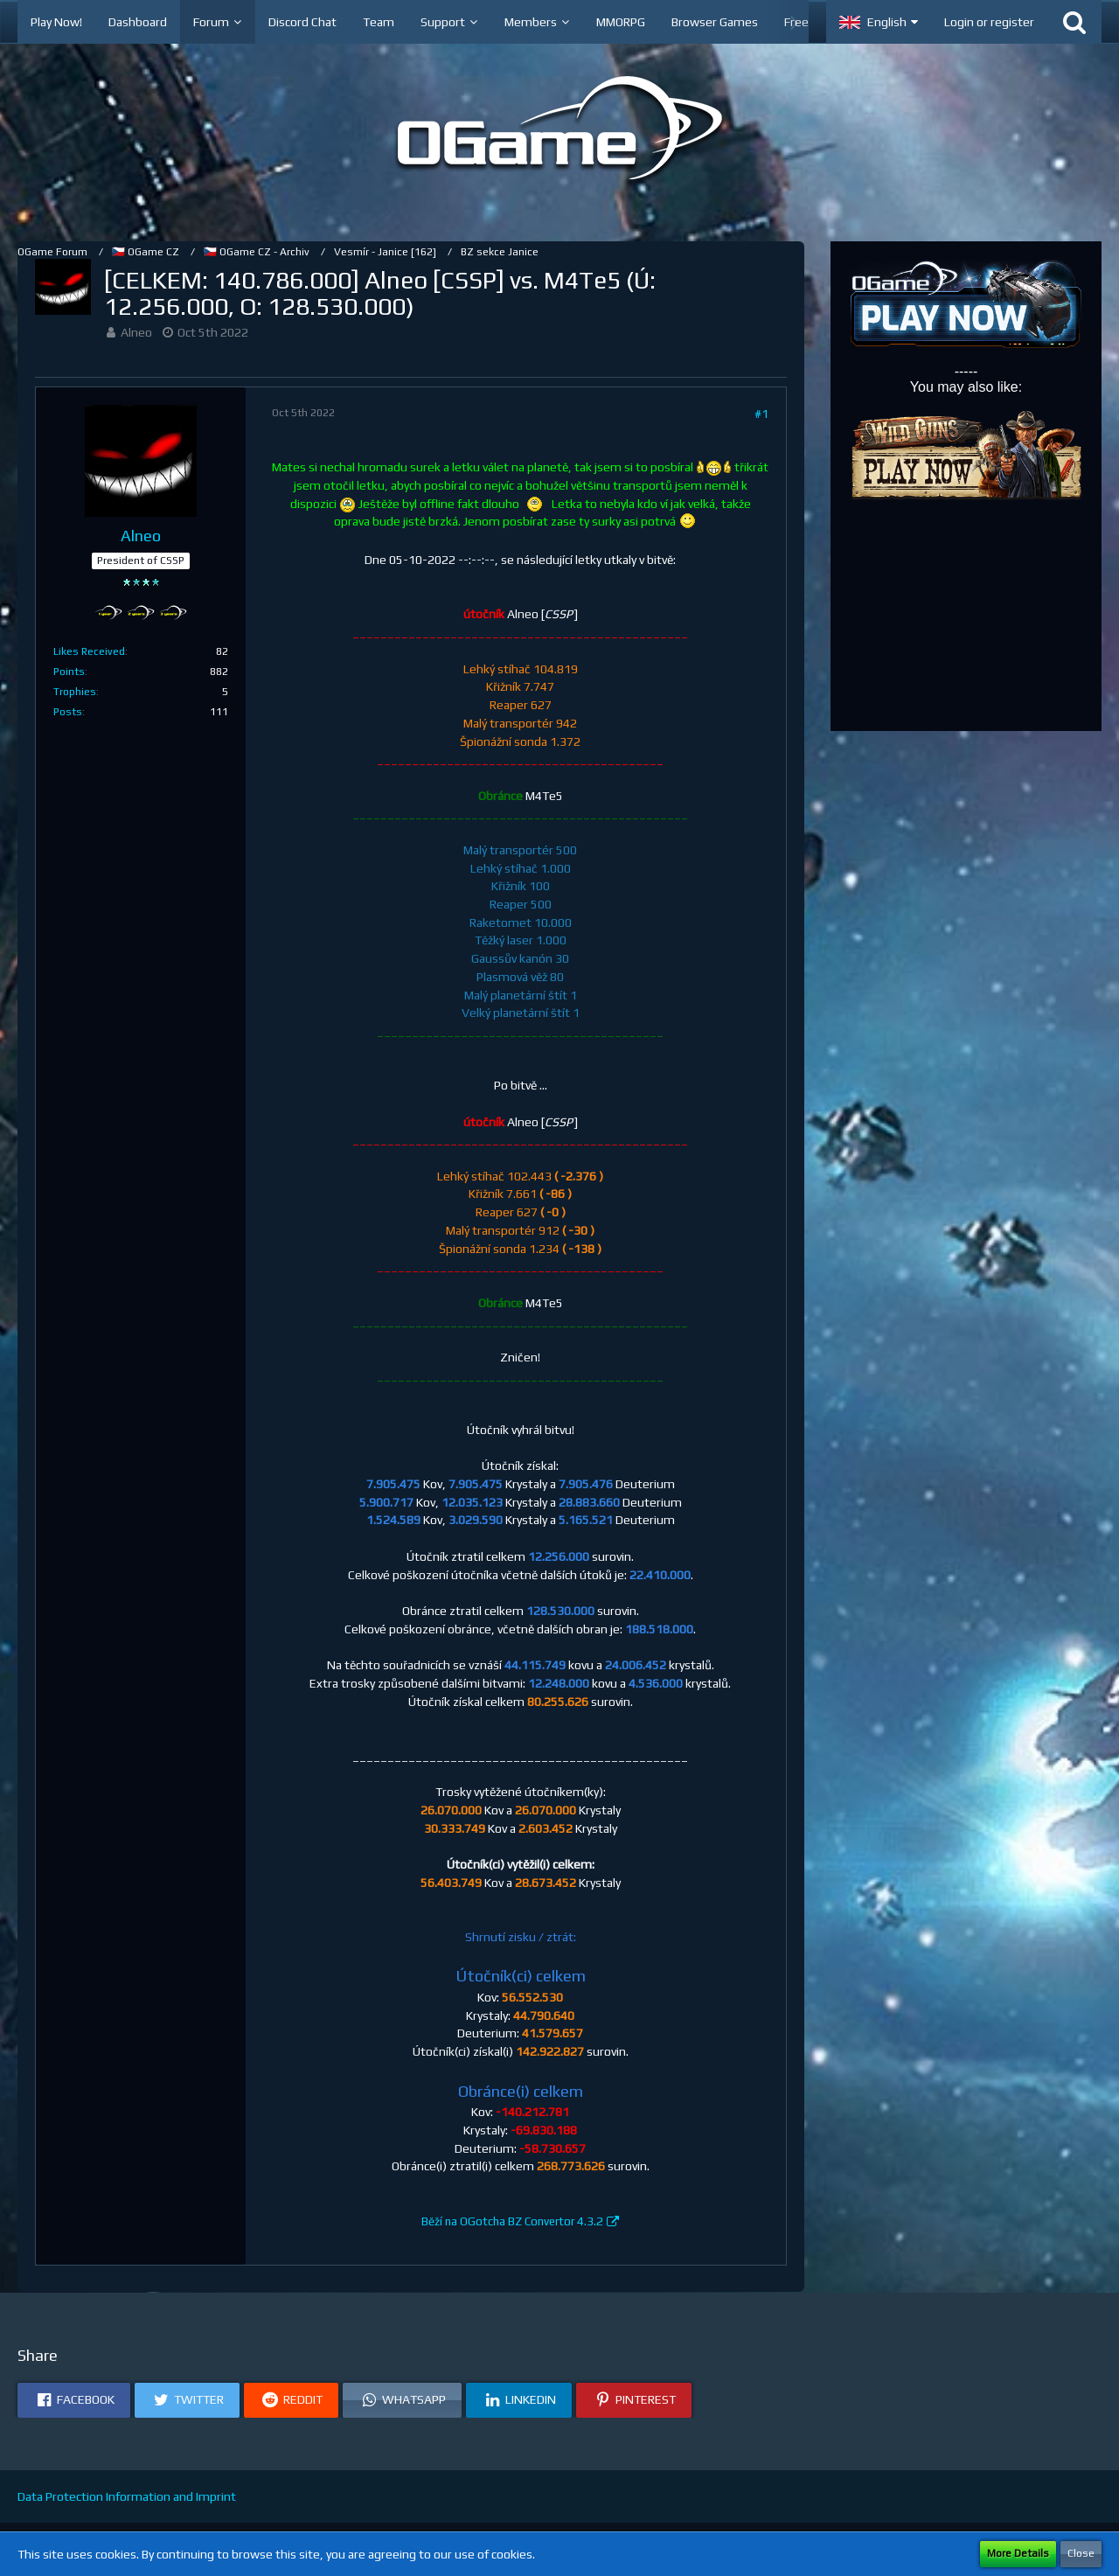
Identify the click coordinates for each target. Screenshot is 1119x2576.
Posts (67, 712)
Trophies (74, 692)
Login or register (989, 22)
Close (1081, 2553)
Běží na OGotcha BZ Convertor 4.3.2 (512, 2221)
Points (69, 671)
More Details (1018, 2553)
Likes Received (89, 651)
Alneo (136, 332)
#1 (761, 414)
